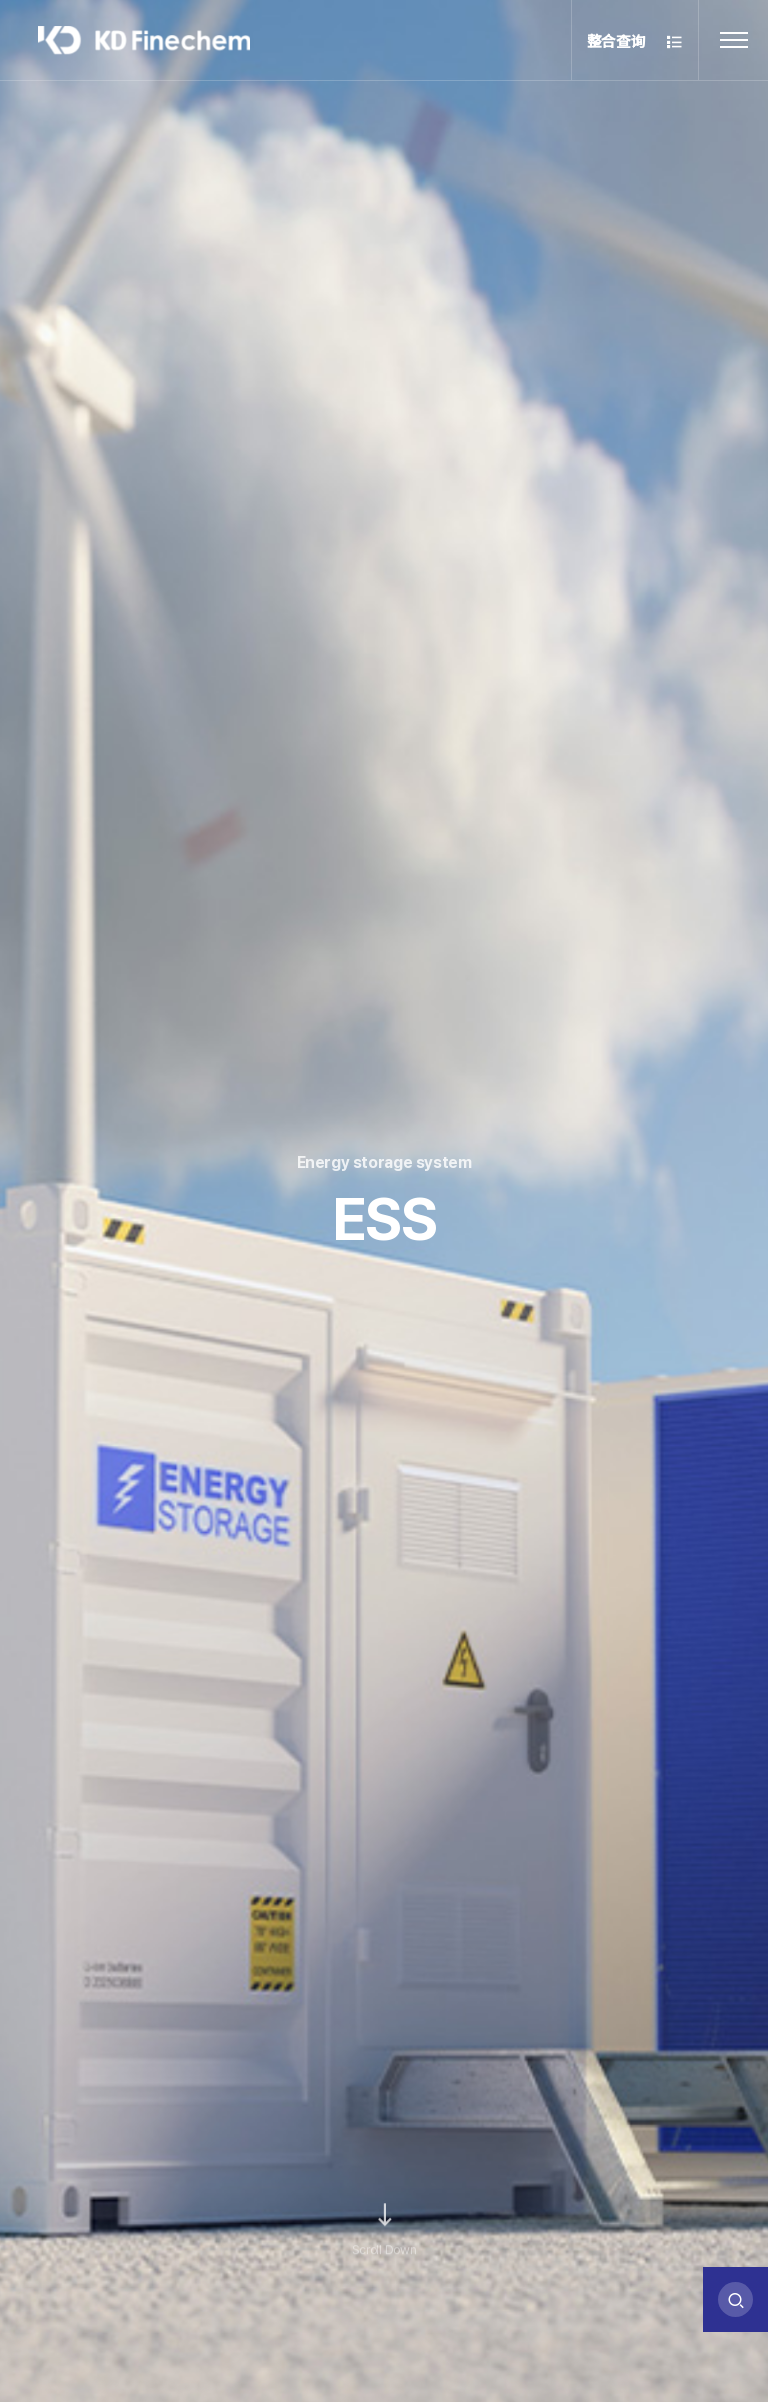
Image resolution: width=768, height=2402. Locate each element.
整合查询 (635, 42)
